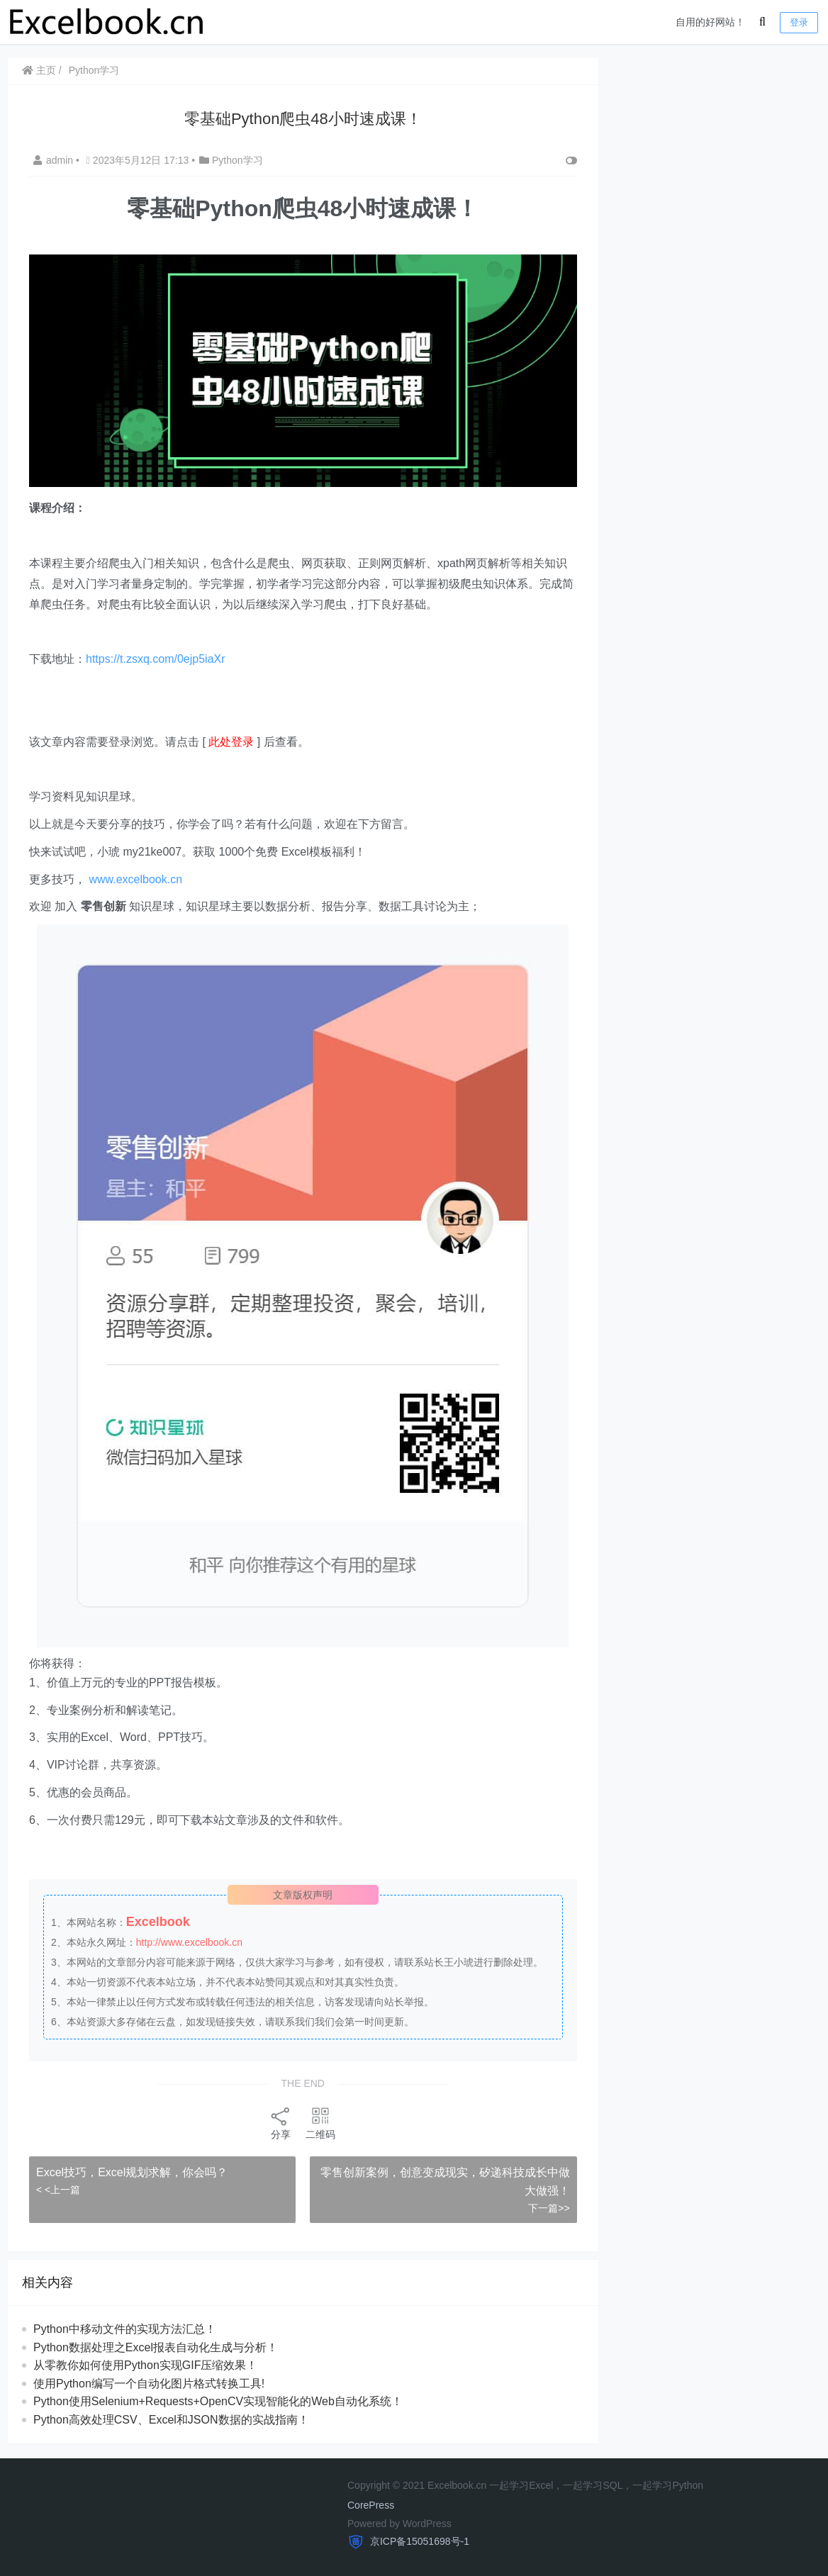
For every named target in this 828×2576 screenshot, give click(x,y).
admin (54, 160)
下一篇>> (548, 2208)
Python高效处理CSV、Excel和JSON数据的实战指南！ (171, 2420)
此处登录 (231, 742)
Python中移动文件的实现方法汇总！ (124, 2329)
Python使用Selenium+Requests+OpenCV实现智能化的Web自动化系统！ (218, 2401)
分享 (280, 2122)
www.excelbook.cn (135, 879)
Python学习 (94, 70)
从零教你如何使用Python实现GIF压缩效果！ (145, 2365)
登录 (799, 22)
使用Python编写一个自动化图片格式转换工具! (148, 2384)
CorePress (370, 2505)
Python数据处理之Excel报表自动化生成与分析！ (155, 2347)
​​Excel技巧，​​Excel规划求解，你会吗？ (133, 2172)
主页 (39, 70)
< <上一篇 (58, 2189)
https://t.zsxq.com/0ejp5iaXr (155, 659)
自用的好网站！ (710, 22)
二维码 (320, 2122)
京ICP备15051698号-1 (418, 2541)
